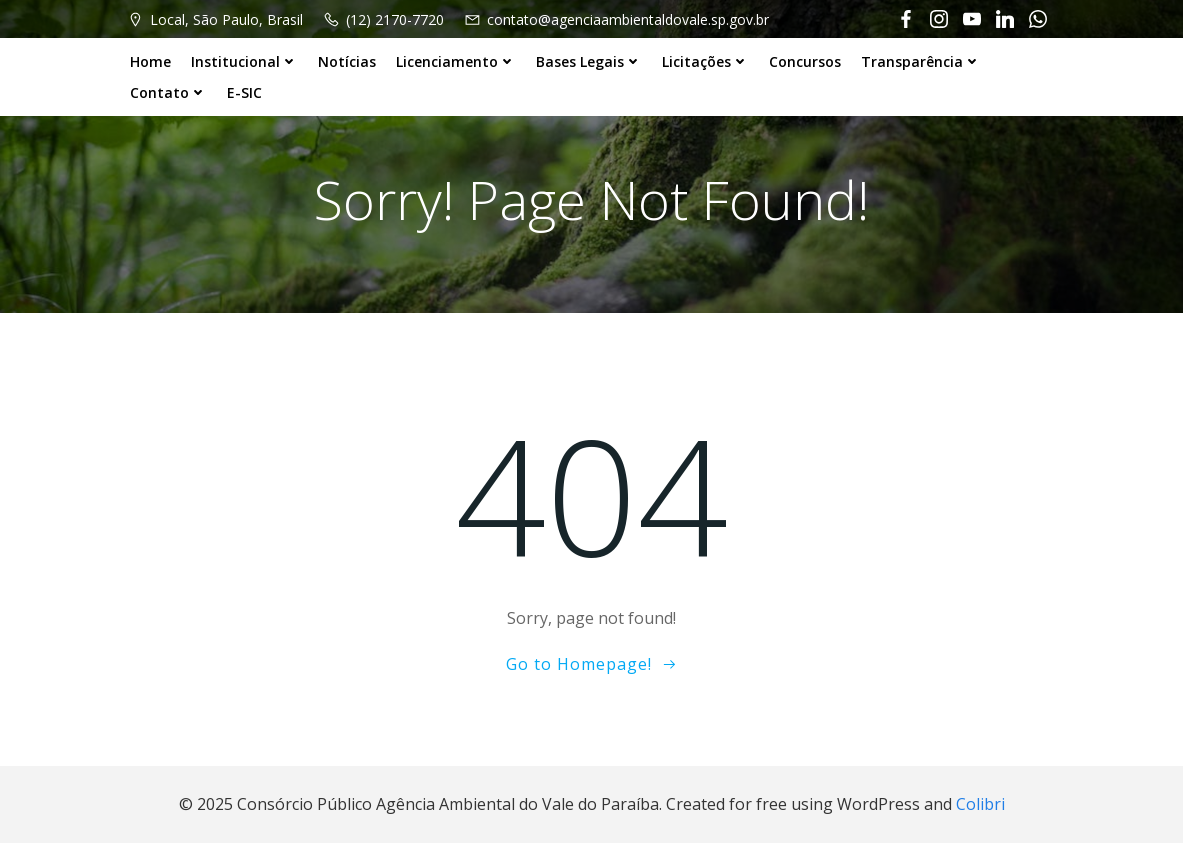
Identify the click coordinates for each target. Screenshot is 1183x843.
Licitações (705, 61)
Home (150, 61)
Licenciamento (456, 61)
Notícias (347, 61)
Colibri (980, 804)
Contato (168, 92)
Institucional (244, 61)
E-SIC (244, 92)
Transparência (921, 61)
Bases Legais (589, 61)
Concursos (805, 61)
